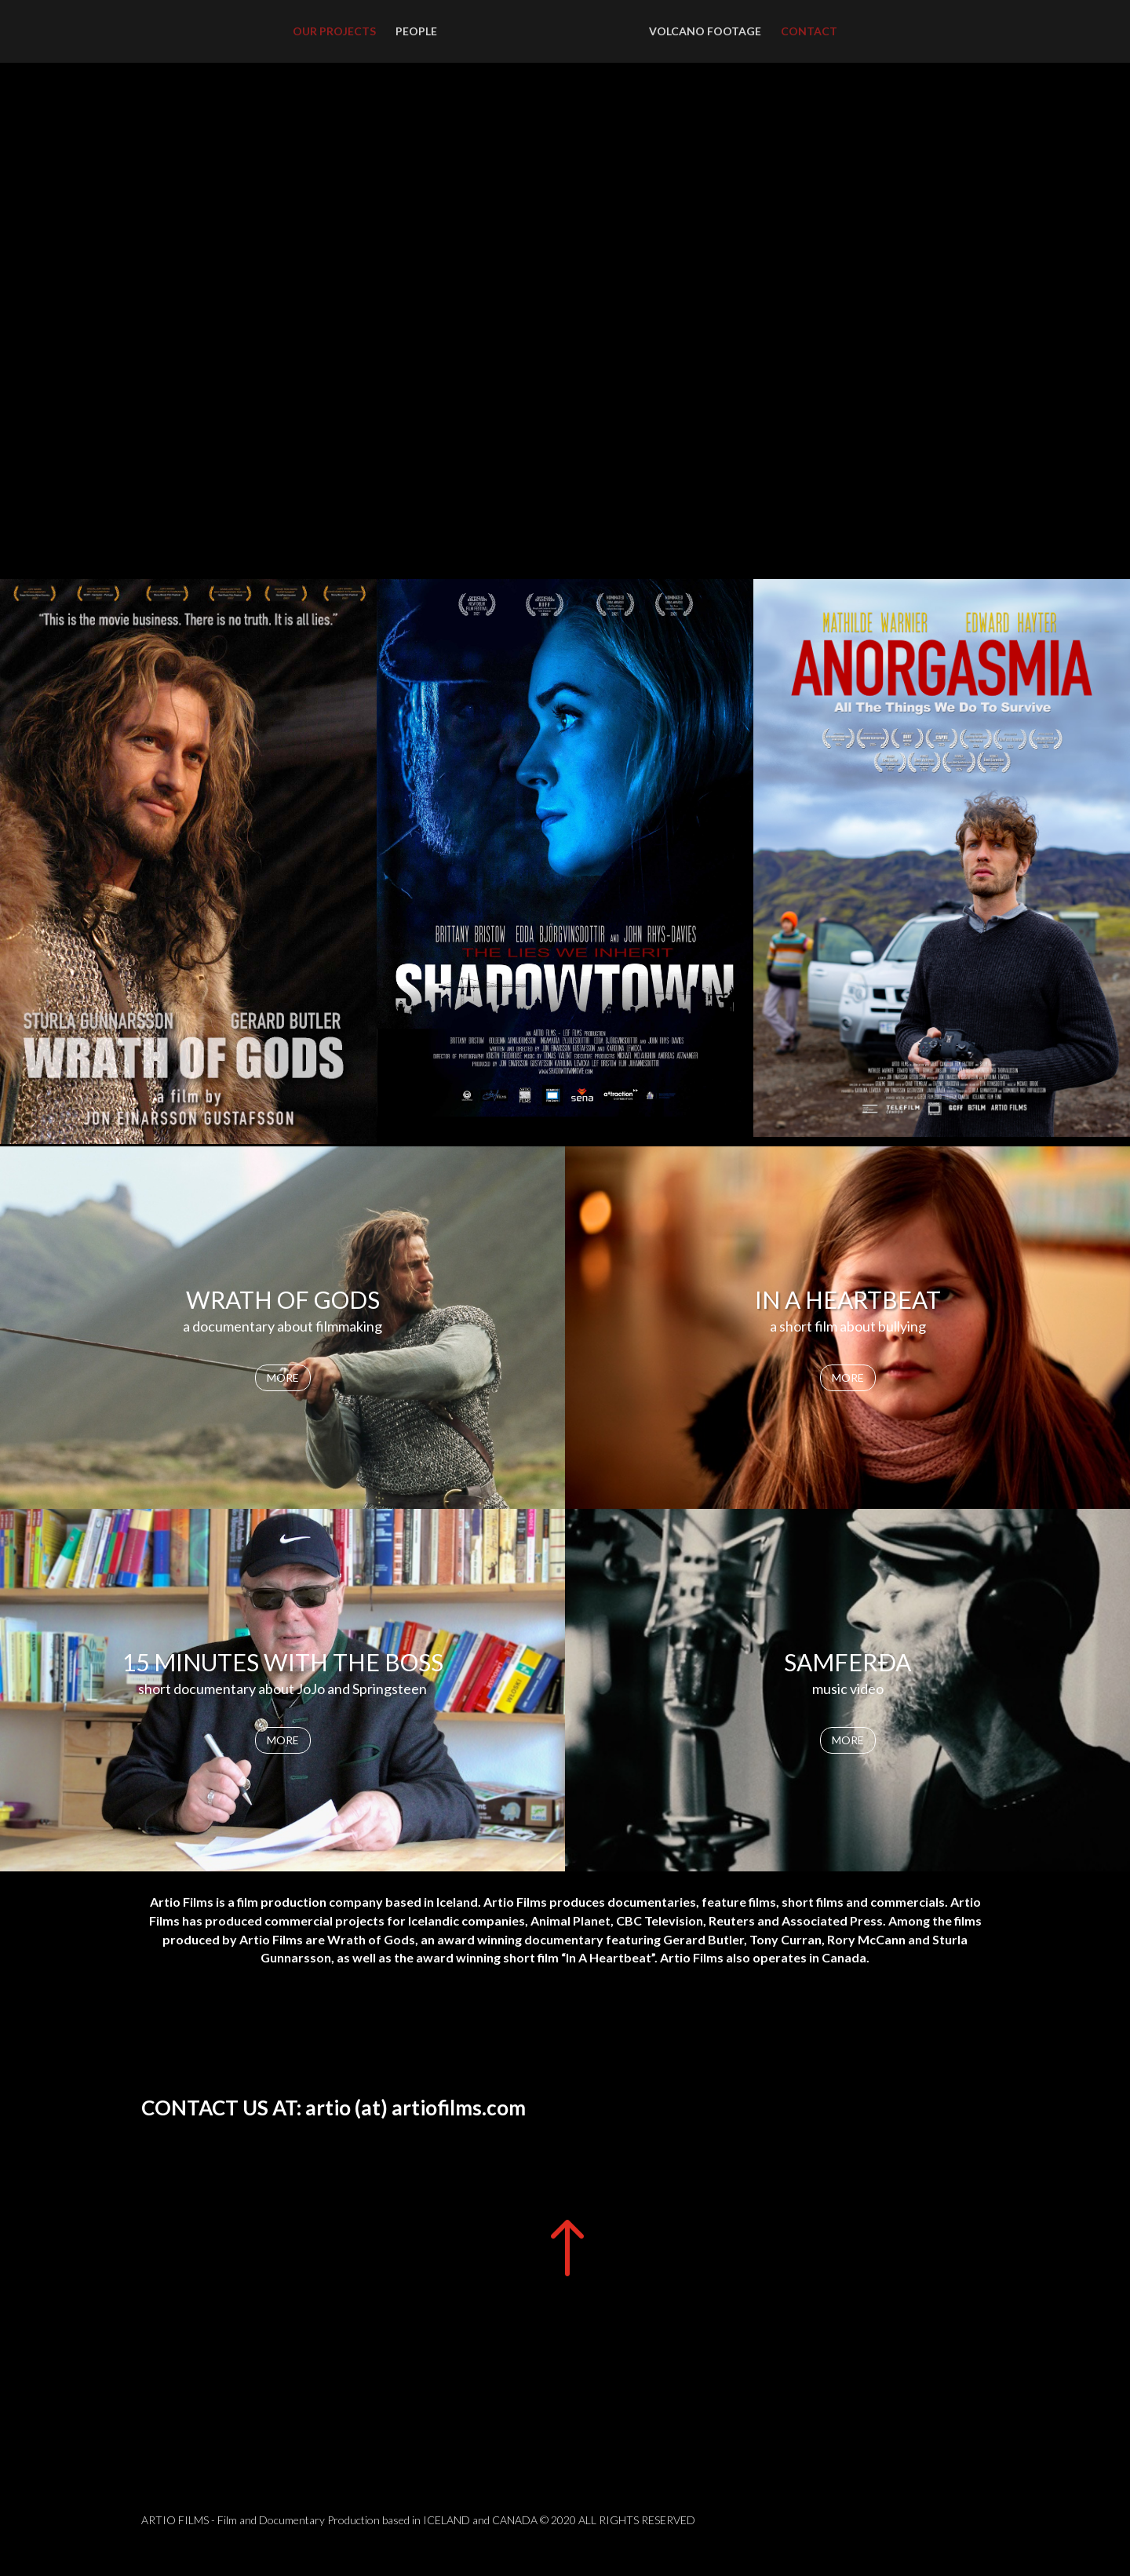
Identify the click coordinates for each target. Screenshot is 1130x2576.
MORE (283, 1377)
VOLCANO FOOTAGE (705, 32)
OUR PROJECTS (334, 32)
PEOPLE (416, 32)
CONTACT (809, 32)
